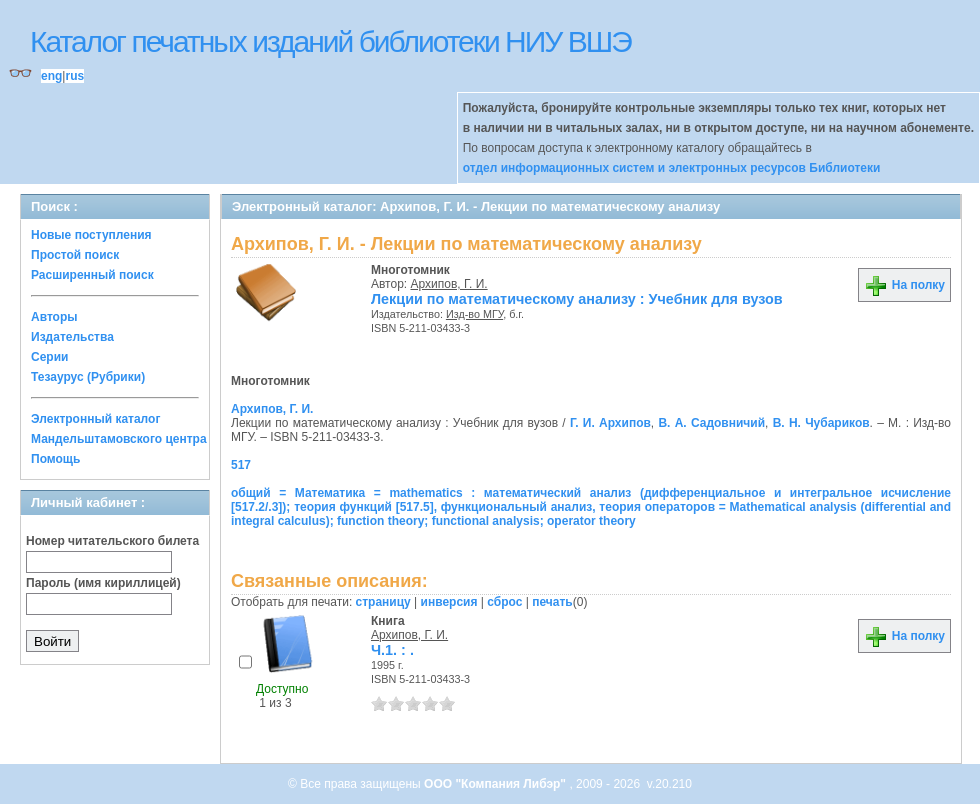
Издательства (72, 337)
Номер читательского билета (112, 541)
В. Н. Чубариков (821, 423)
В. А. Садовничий (711, 423)
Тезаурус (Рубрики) (88, 377)
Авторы (54, 317)
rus (74, 76)
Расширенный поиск (92, 275)
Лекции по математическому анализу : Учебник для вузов (577, 299)
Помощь (55, 459)
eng (51, 76)
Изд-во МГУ (474, 314)
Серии (49, 357)
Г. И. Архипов (610, 423)
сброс (504, 602)
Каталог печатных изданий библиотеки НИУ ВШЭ (330, 41)
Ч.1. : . (392, 650)
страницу (383, 602)
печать (552, 602)
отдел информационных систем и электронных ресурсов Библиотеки (672, 168)
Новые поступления (91, 235)
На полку (904, 285)
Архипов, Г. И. (449, 284)
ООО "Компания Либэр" (496, 784)
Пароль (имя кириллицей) (103, 583)
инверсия (449, 602)
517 (241, 465)
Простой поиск (75, 255)
